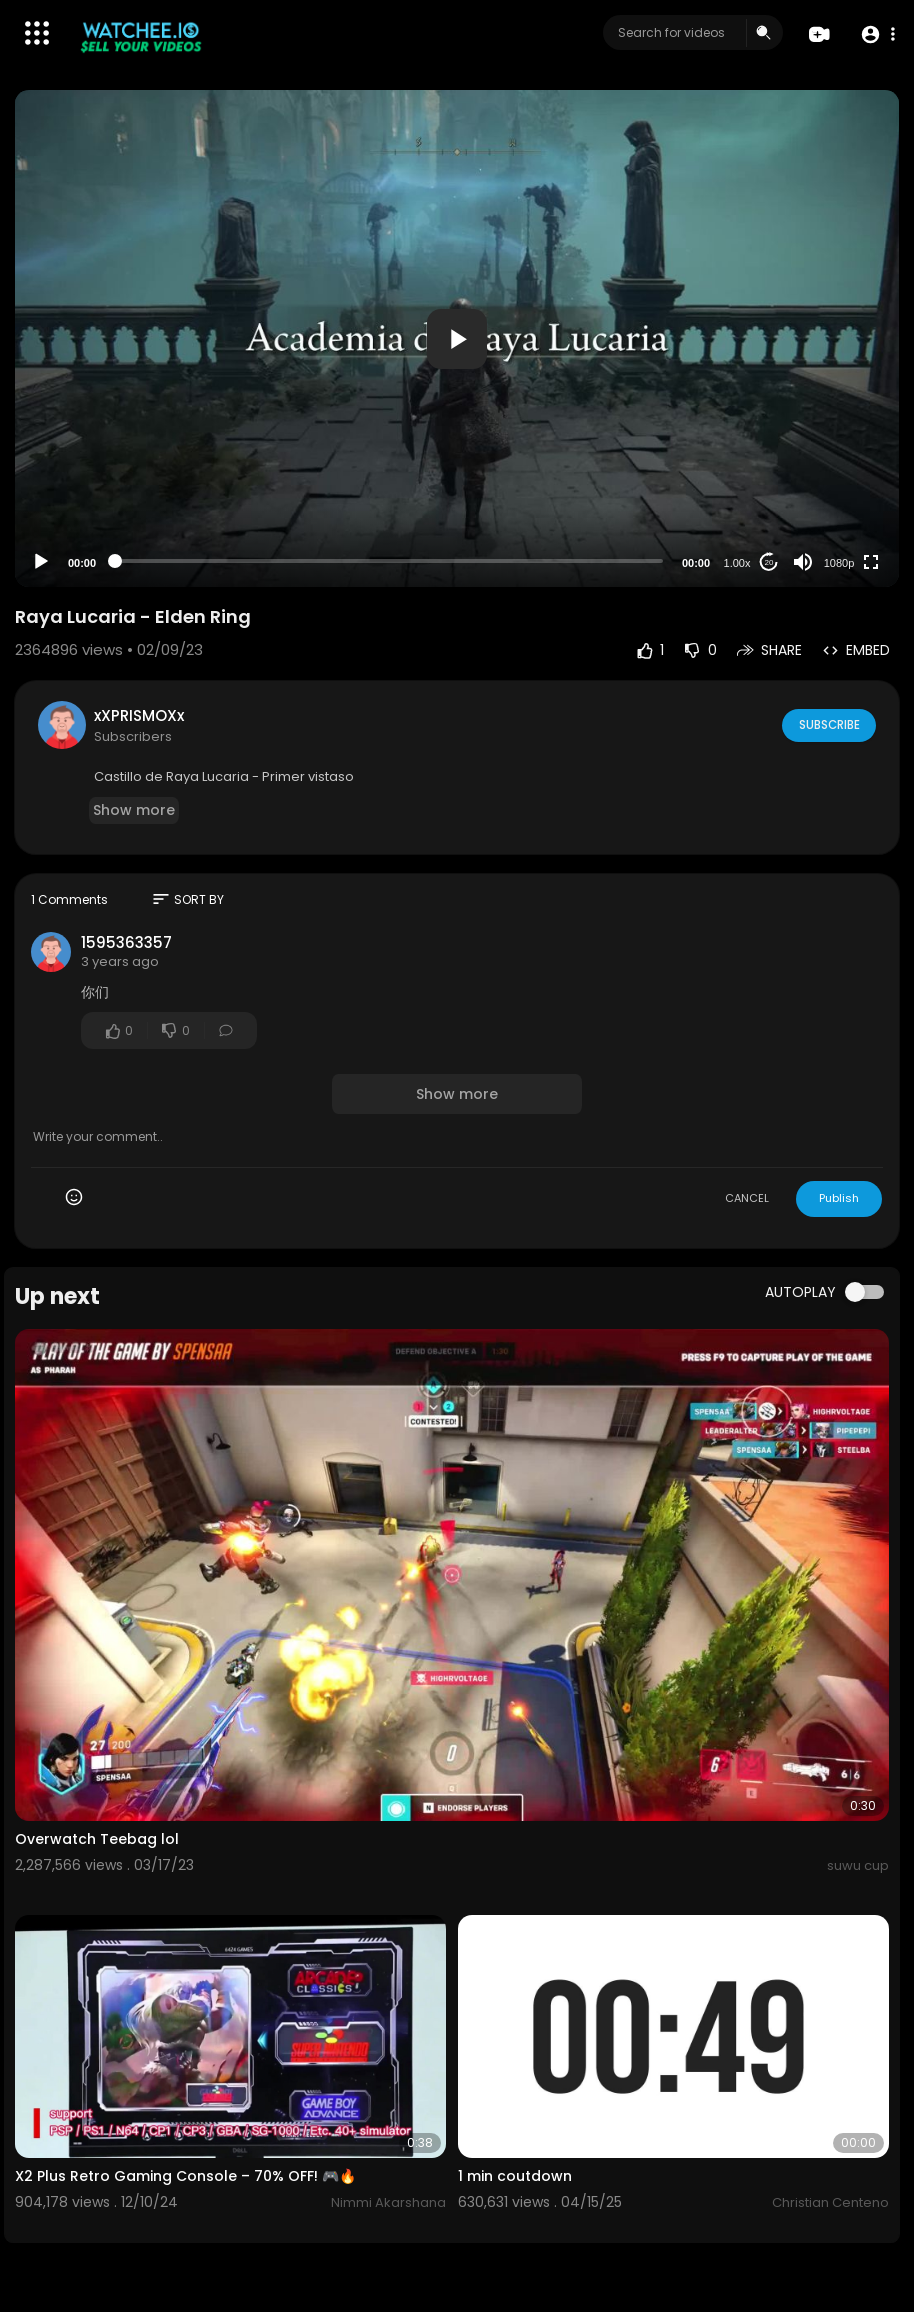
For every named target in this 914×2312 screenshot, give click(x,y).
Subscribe (827, 724)
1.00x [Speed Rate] (737, 563)
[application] (457, 338)
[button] (876, 33)
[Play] (41, 562)
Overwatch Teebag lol (97, 1839)
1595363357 (126, 942)
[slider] (389, 561)
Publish (839, 1198)
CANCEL (747, 1198)
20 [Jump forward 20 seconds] (769, 562)
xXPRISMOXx (139, 715)
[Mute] (803, 562)
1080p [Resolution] (839, 563)
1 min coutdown (515, 2176)
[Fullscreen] (871, 562)
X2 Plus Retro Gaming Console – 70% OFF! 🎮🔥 (185, 2176)
